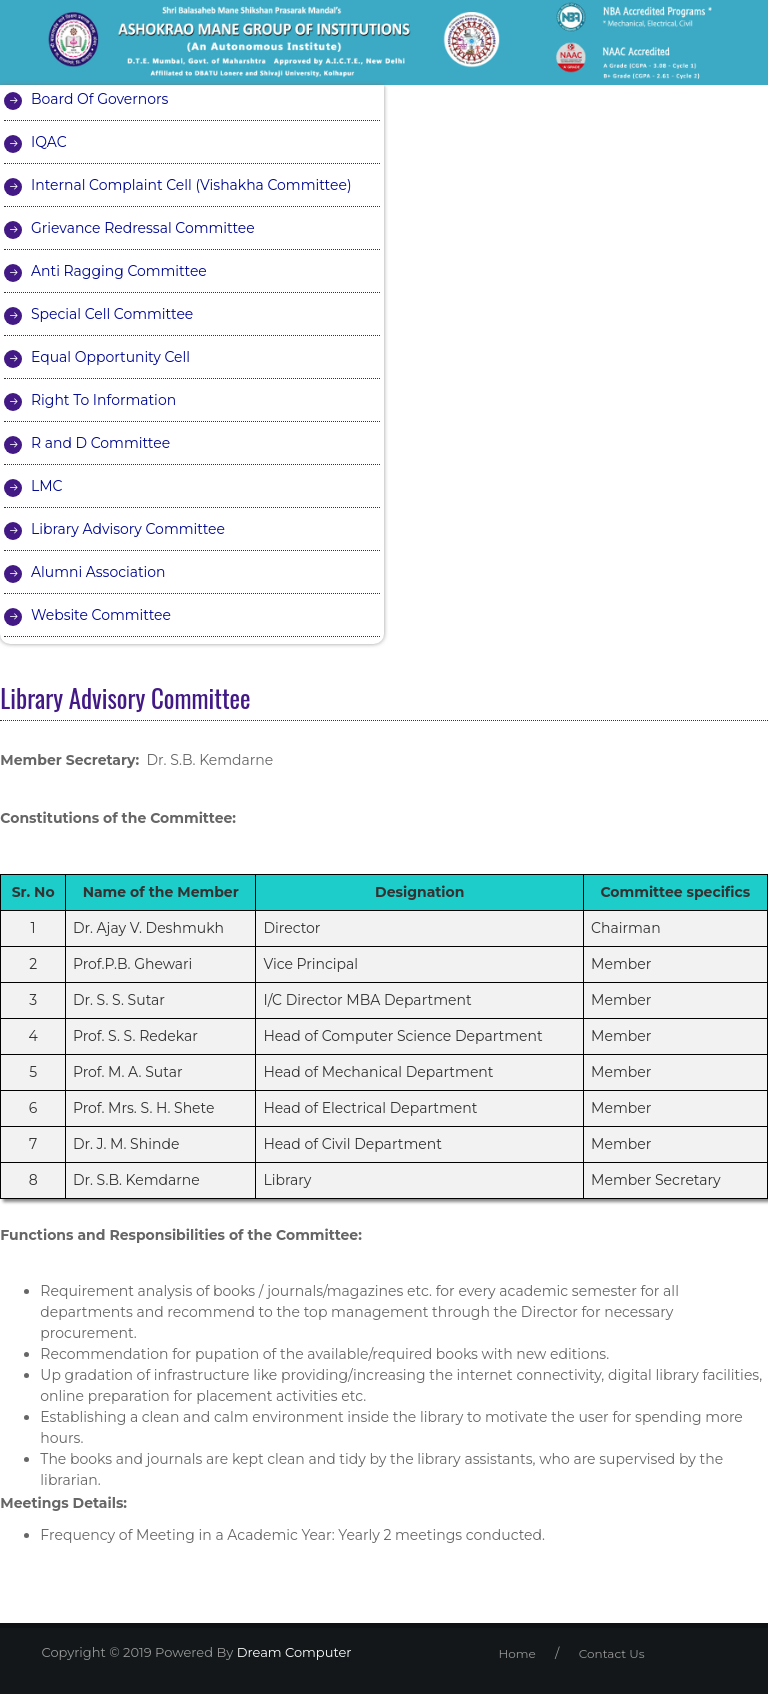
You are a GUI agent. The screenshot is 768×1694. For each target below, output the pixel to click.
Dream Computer (292, 1652)
